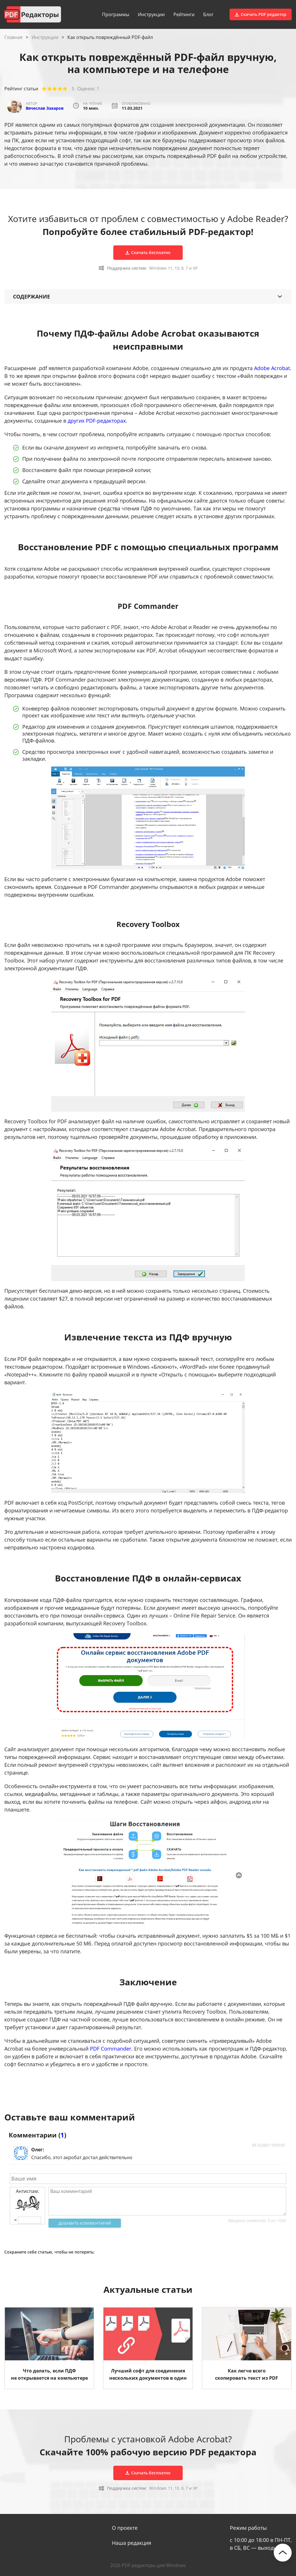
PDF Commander (110, 2048)
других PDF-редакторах (97, 420)
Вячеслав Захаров (45, 108)
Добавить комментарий (84, 2223)
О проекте (125, 2527)
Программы (115, 14)
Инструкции (151, 14)
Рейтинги (184, 14)
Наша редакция (131, 2542)
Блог (208, 14)
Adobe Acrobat (272, 368)
